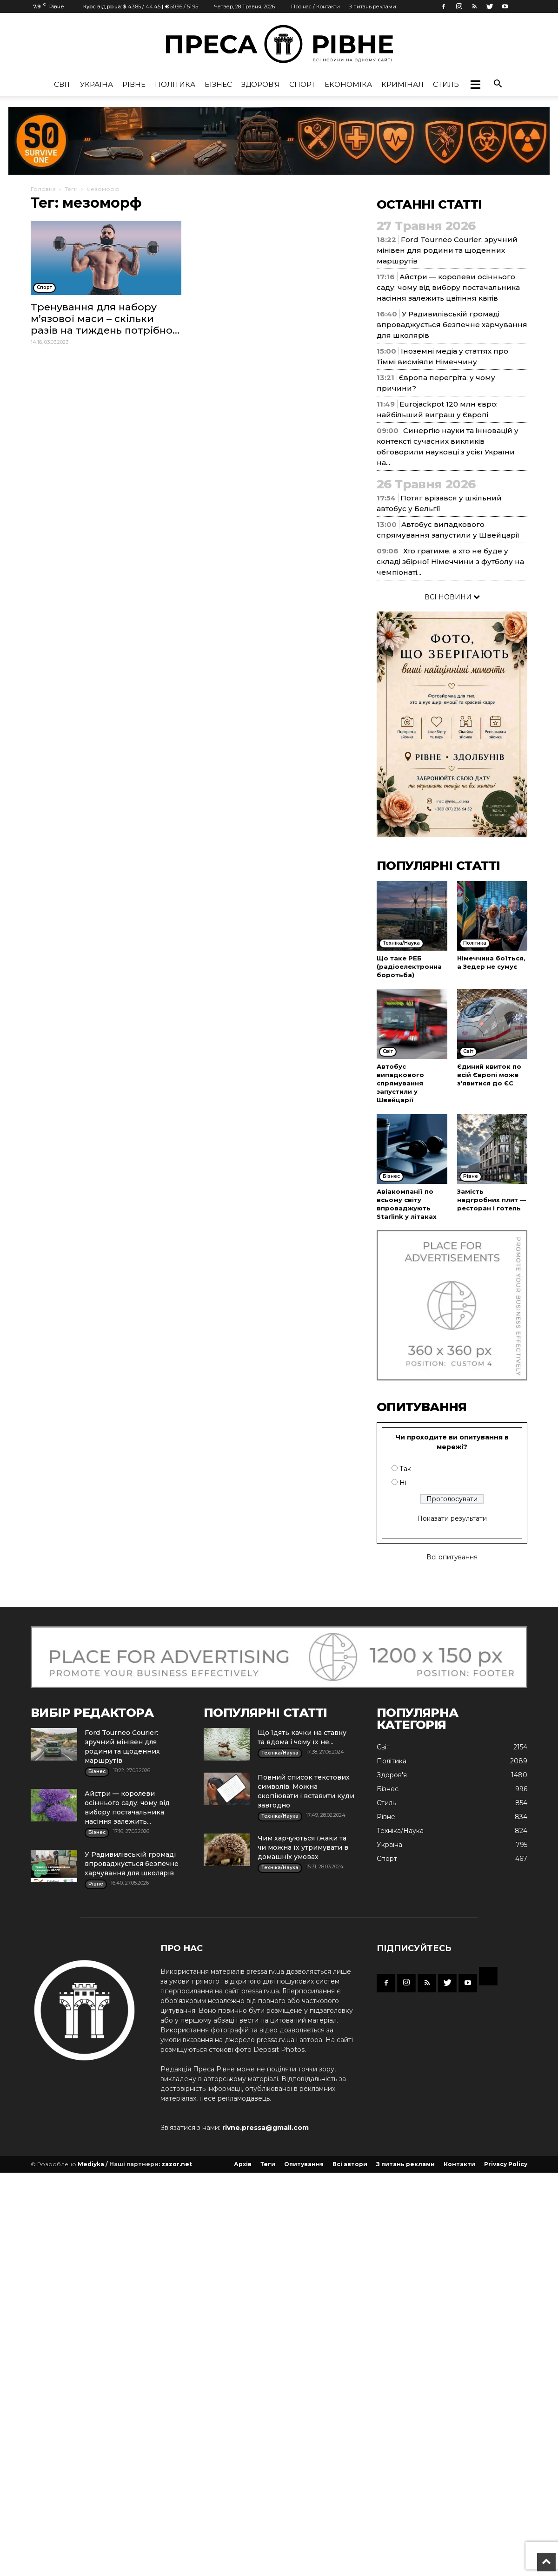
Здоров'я (260, 84)
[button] (475, 84)
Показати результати (452, 1518)
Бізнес (218, 84)
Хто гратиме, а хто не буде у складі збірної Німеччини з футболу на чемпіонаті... (450, 561)
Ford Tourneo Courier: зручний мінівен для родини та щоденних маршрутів (447, 250)
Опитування (304, 2164)
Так (405, 1469)
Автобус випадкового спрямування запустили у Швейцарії (400, 1083)
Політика (175, 84)
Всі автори (349, 2164)
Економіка (348, 84)
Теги (71, 188)
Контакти (459, 2164)
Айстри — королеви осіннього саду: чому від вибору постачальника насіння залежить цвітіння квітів (448, 287)
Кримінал (402, 84)
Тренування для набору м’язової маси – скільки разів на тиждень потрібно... (105, 318)
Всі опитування (452, 1557)
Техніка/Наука (400, 1831)
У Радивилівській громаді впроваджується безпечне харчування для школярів (452, 324)
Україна (96, 84)
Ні (402, 1483)
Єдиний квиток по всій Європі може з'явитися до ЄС (489, 1075)
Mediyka (91, 2164)
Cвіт (62, 84)
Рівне (134, 84)
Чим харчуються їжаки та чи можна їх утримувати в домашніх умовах (303, 1847)
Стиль (446, 84)
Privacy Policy (505, 2164)
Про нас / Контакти (315, 6)
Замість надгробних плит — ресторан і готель (491, 1200)
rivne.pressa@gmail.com (265, 2127)
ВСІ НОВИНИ (452, 597)
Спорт (302, 84)
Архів (243, 2164)
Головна (43, 188)
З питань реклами (372, 6)
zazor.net (176, 2164)
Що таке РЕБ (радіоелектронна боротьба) (409, 966)
